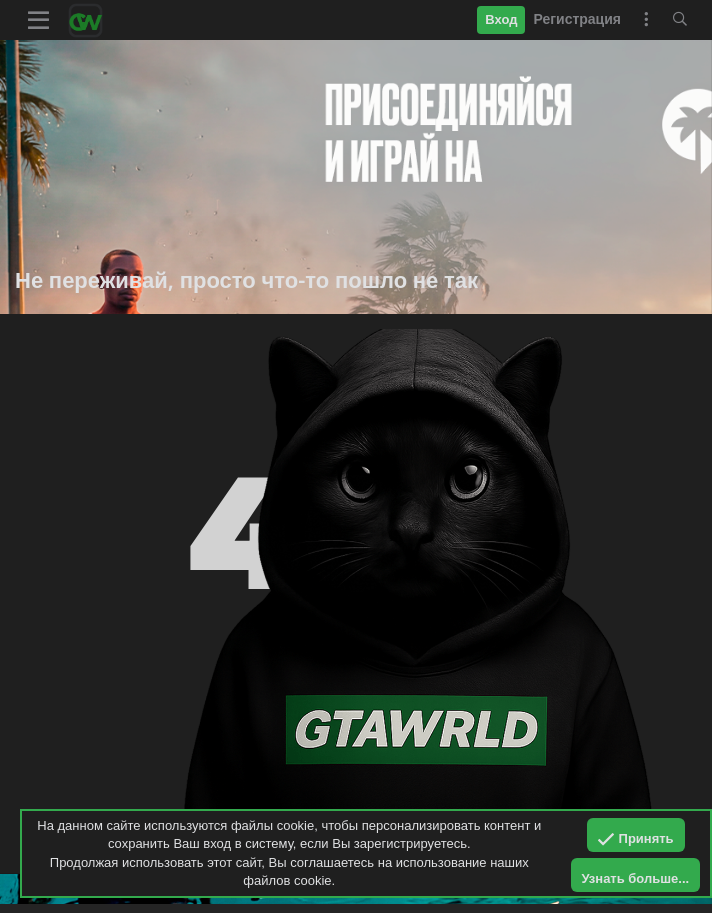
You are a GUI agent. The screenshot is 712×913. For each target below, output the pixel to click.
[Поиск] (680, 20)
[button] (39, 20)
